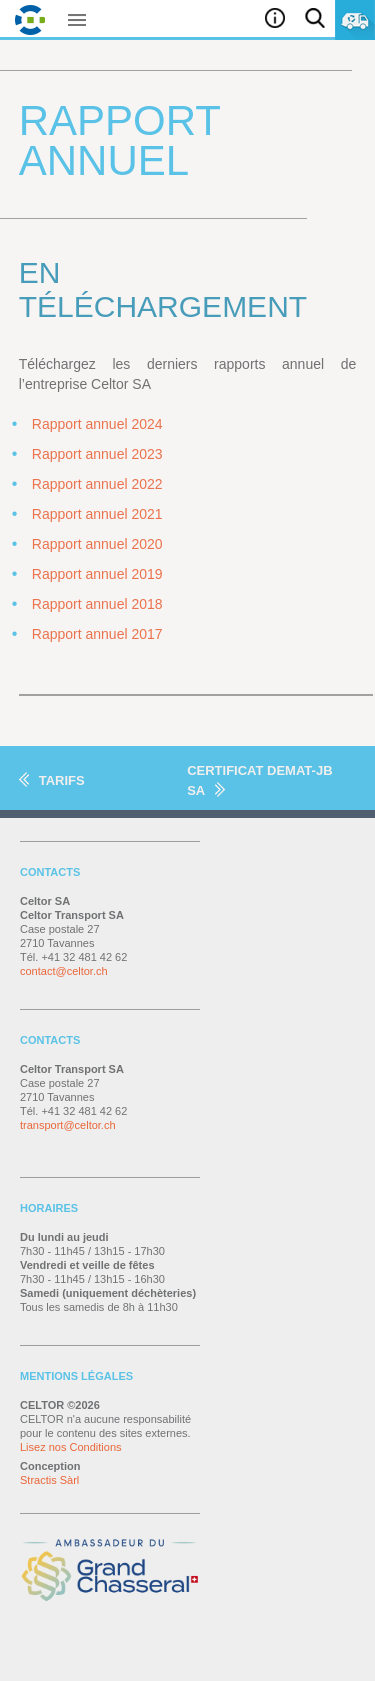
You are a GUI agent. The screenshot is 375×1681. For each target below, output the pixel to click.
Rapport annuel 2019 (97, 574)
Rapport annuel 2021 (97, 514)
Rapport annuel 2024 (97, 424)
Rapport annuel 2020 (97, 544)
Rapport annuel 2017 (97, 634)
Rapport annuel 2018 (97, 604)
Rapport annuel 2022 (97, 484)
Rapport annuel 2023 (97, 454)
